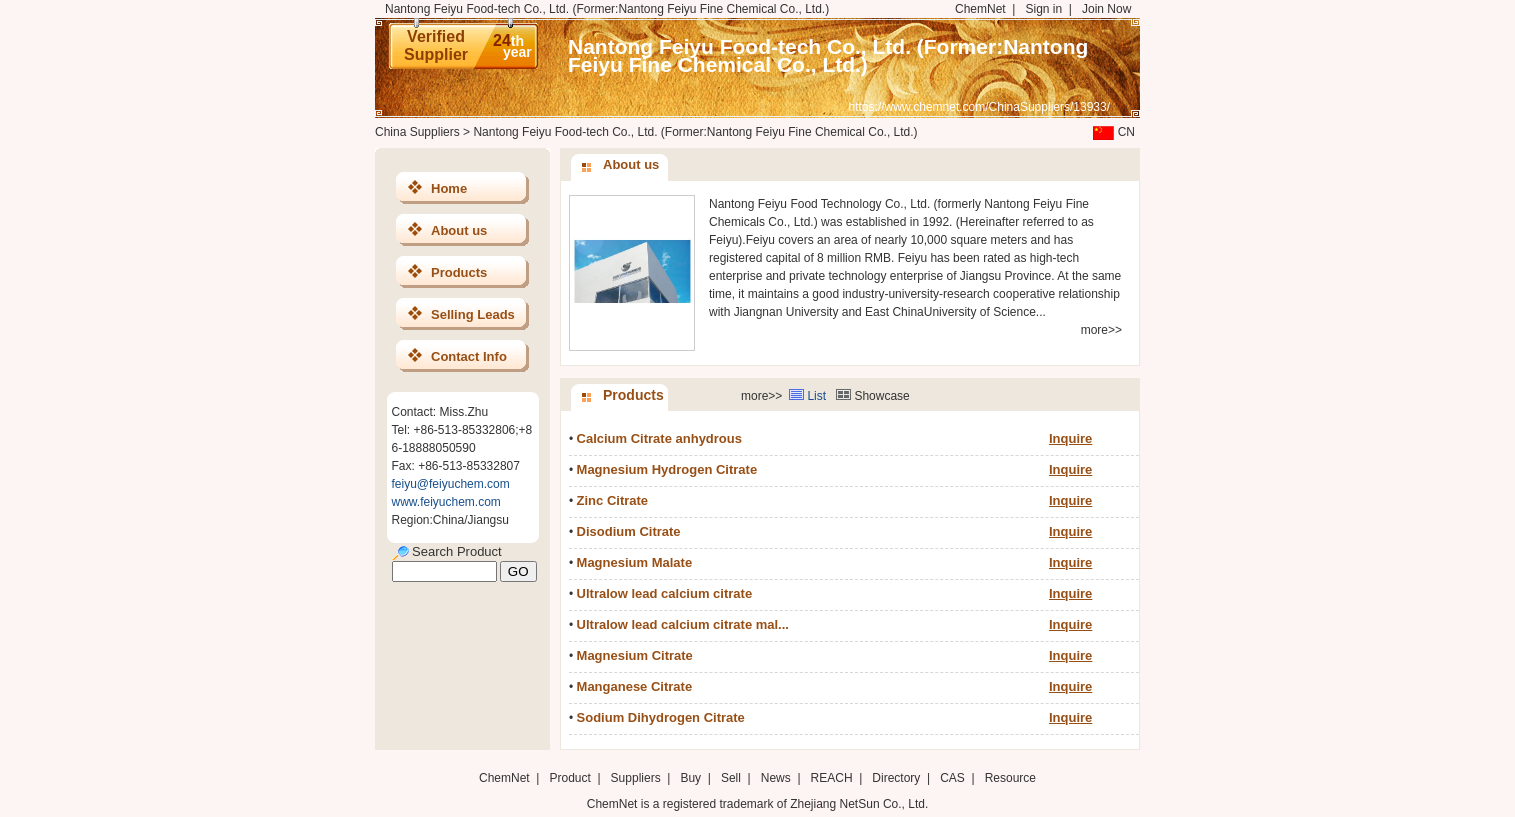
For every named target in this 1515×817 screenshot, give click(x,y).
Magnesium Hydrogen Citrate (667, 469)
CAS (952, 778)
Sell (731, 778)
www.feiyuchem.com (446, 502)
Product (571, 778)
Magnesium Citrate (635, 655)
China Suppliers (417, 132)
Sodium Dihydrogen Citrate (661, 717)
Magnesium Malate (635, 562)
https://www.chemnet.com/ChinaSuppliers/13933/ (979, 107)
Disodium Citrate (629, 531)
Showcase (881, 396)
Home (449, 188)
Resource (1010, 778)
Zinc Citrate (613, 500)
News (776, 778)
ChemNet (980, 9)
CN (1112, 132)
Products (459, 272)
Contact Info (469, 356)
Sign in (1043, 9)
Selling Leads (473, 314)
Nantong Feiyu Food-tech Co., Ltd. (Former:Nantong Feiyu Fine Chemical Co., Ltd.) (828, 55)
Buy (690, 778)
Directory (896, 778)
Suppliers (636, 778)
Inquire (1070, 438)
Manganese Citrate (635, 686)
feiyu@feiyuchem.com (451, 484)
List (816, 396)
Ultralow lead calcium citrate (665, 593)
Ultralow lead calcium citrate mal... (683, 624)
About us (459, 230)
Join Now (1106, 9)
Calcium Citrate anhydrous (659, 438)
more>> (1101, 330)
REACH (832, 778)
